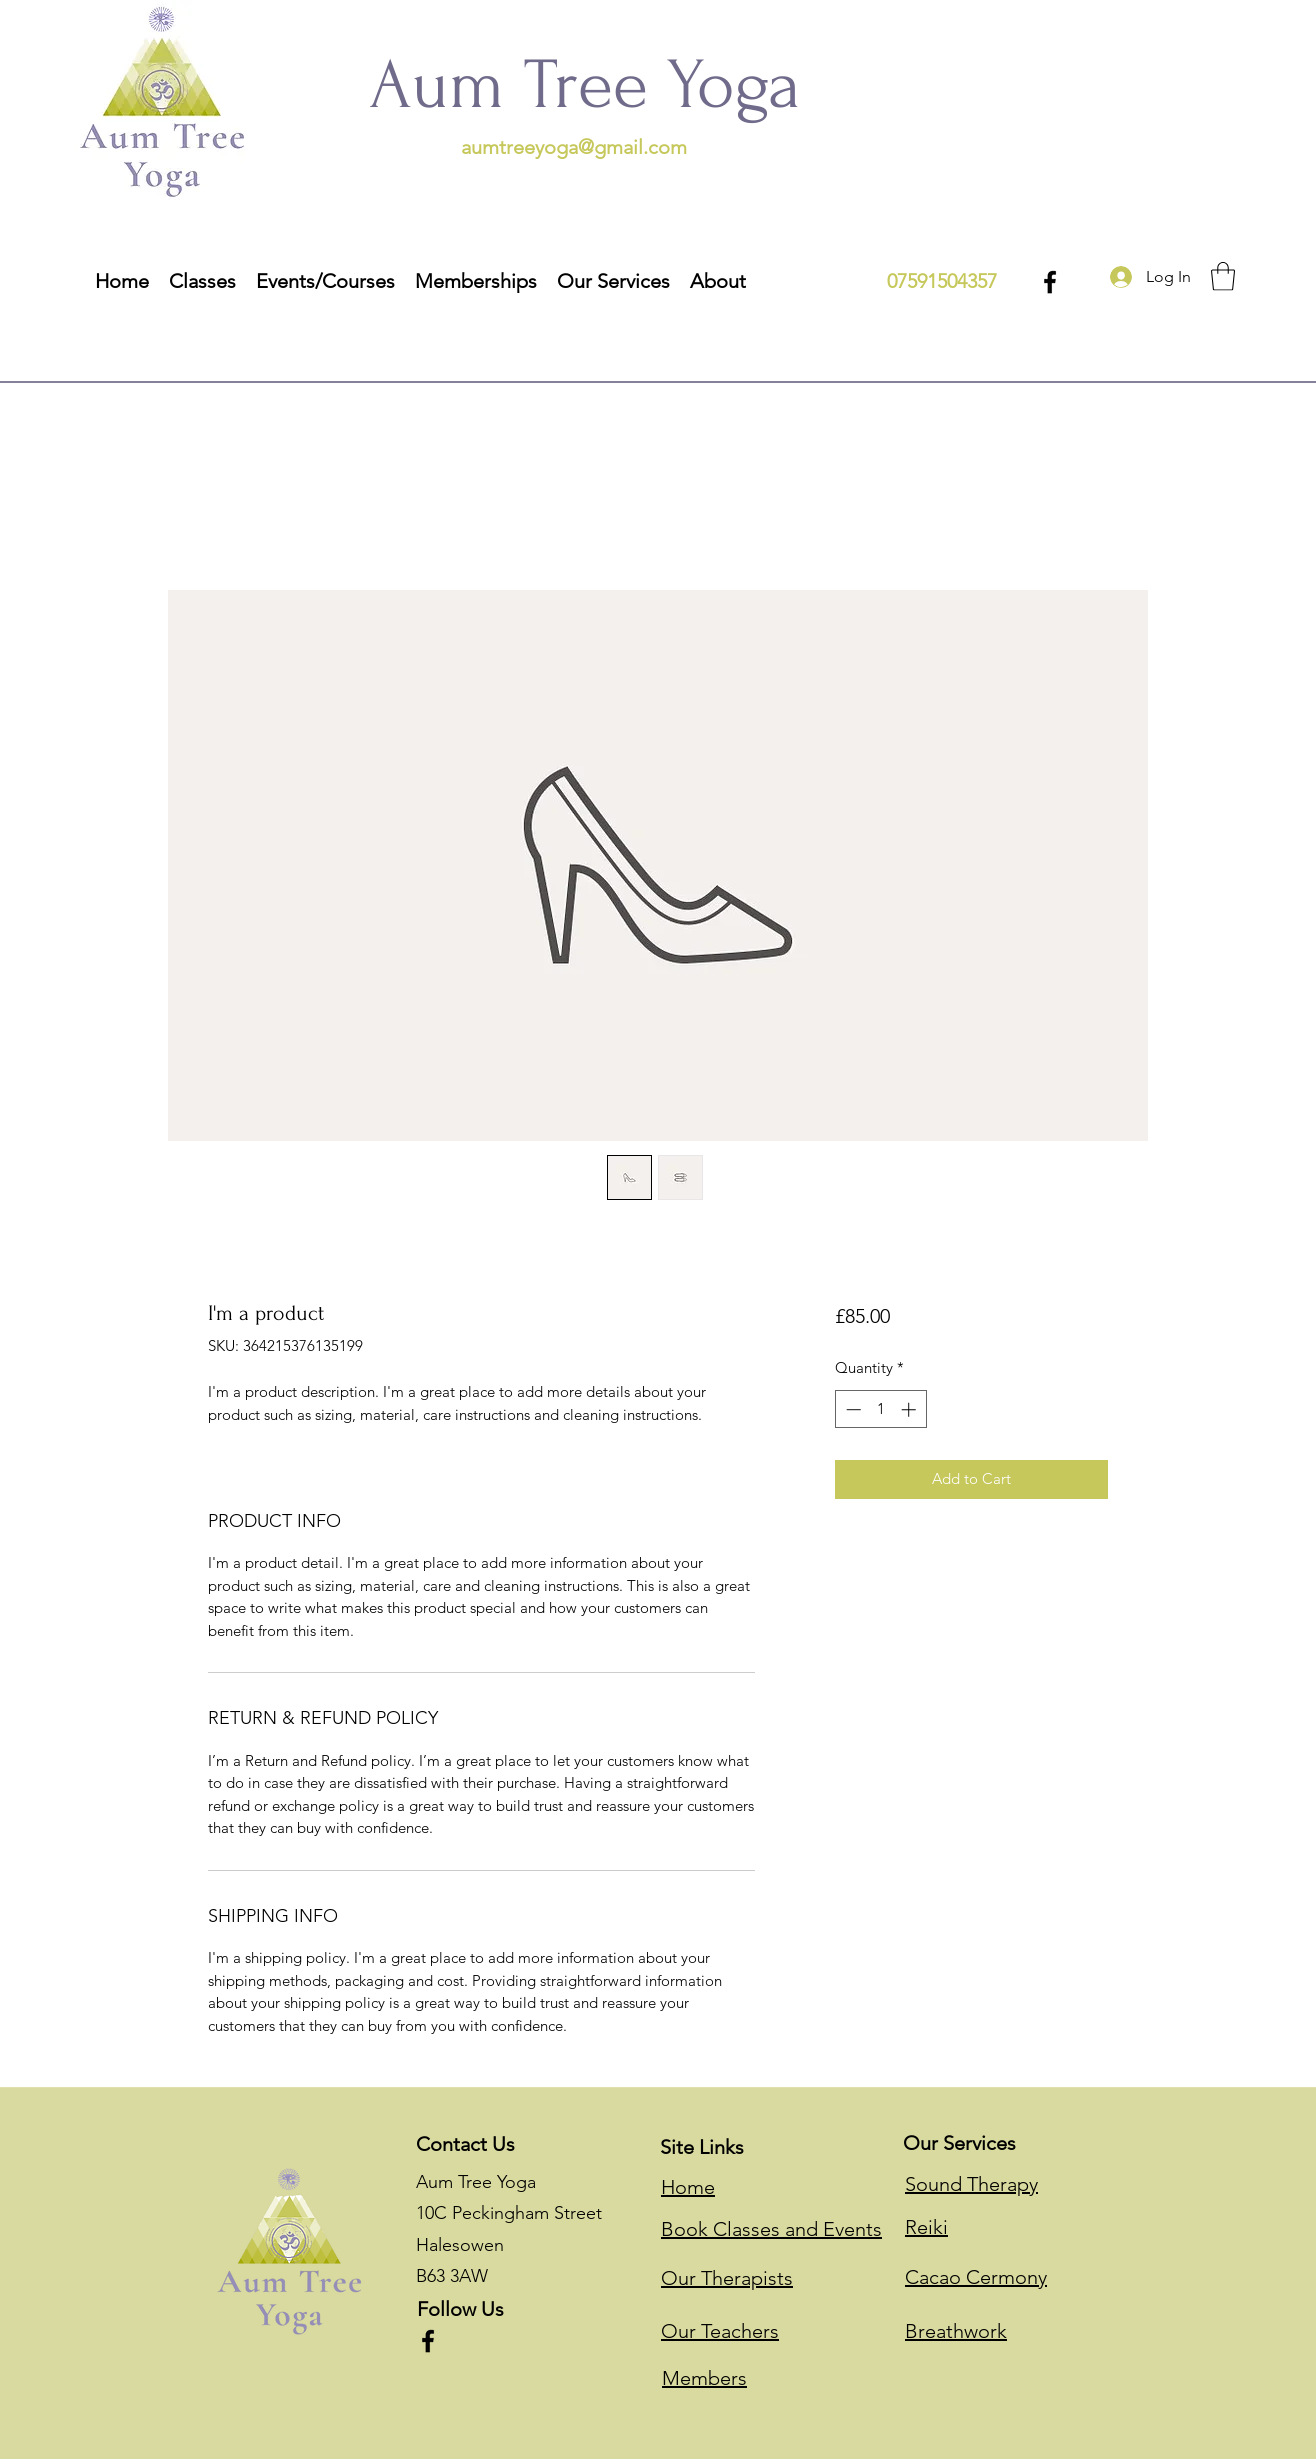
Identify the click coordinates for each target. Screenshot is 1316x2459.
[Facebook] (1050, 282)
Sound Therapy (971, 2184)
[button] (613, 279)
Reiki (926, 2227)
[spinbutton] (880, 1409)
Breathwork (956, 2331)
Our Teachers (720, 2331)
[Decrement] (851, 1409)
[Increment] (910, 1409)
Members (704, 2378)
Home (688, 2187)
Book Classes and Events (771, 2229)
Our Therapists (727, 2278)
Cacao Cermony (976, 2277)
